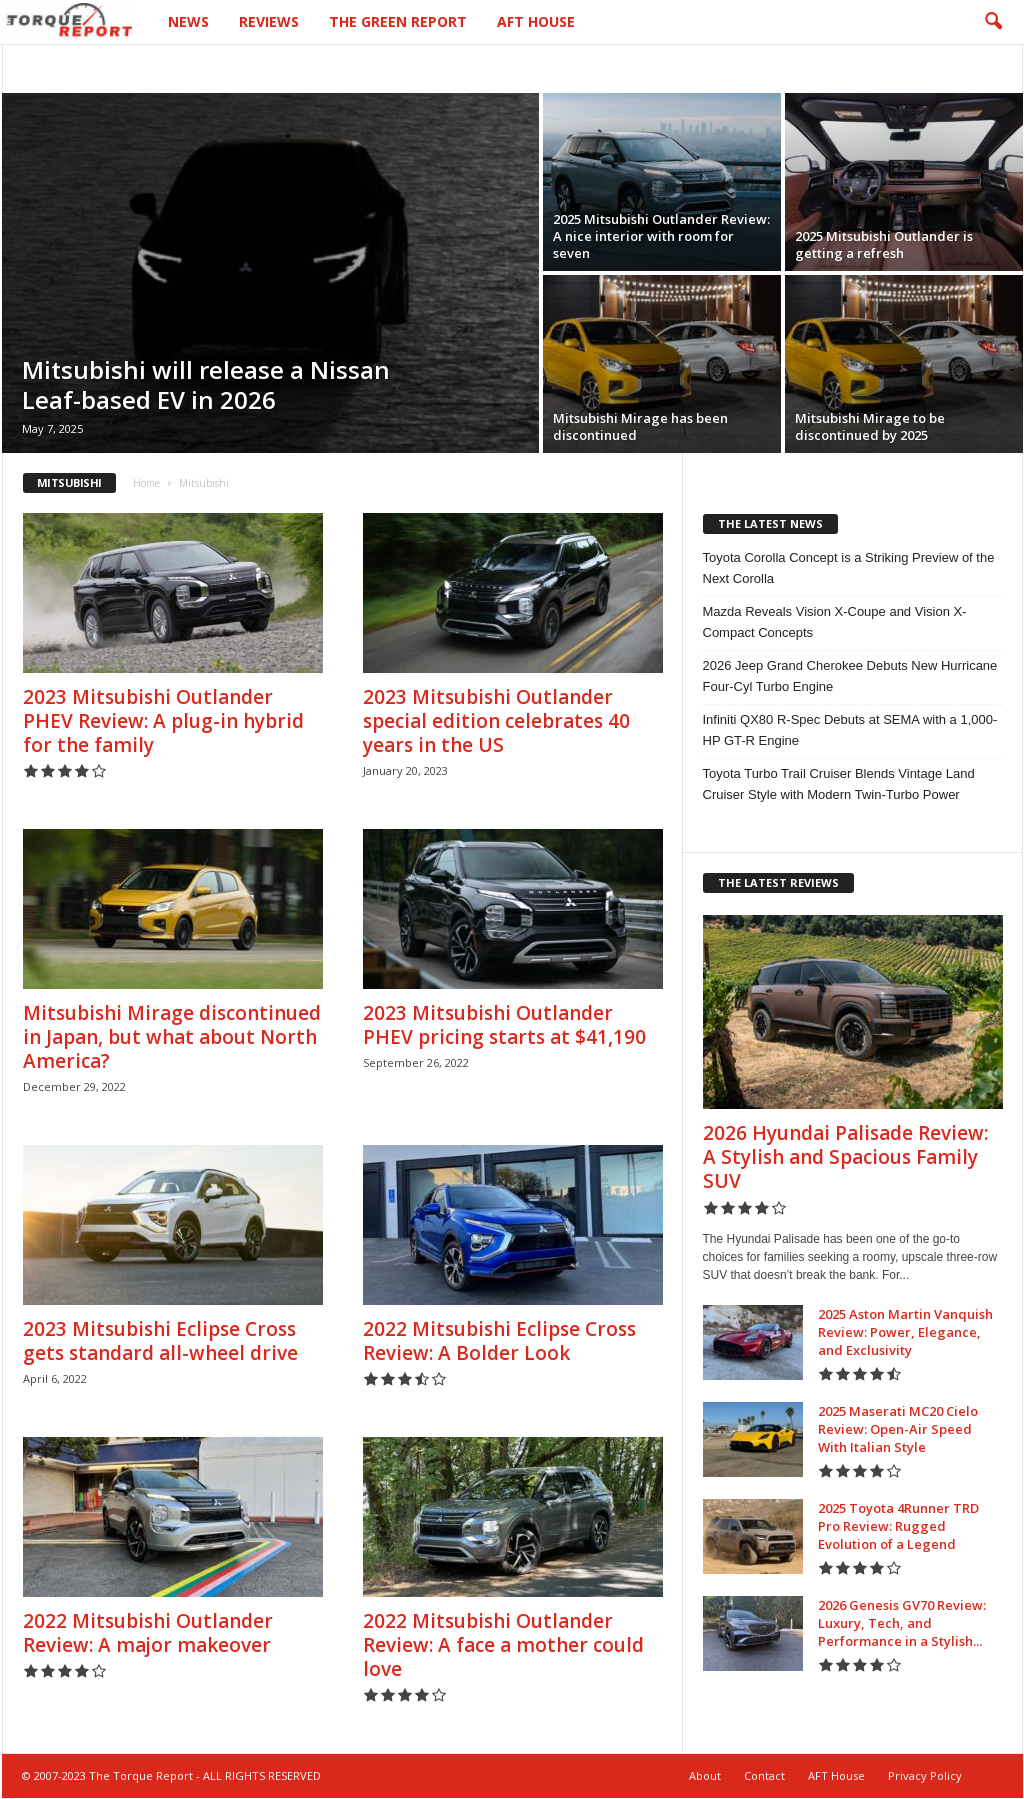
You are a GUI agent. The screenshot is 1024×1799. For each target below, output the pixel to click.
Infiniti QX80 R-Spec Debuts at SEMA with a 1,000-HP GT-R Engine (850, 730)
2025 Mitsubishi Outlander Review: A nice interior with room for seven (661, 236)
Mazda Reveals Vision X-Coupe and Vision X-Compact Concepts (835, 622)
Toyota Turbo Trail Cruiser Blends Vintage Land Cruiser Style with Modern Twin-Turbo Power (839, 784)
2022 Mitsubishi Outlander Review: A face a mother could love (503, 1645)
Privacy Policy (925, 1775)
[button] (993, 22)
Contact (764, 1775)
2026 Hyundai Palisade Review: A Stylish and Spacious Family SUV (845, 1157)
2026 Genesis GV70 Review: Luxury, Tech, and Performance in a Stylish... (902, 1623)
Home (146, 483)
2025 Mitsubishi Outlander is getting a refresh (884, 244)
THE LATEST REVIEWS (778, 882)
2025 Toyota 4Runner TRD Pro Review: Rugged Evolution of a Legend (898, 1526)
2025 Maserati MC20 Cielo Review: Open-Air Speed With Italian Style (898, 1429)
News (188, 21)
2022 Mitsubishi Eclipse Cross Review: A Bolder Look (499, 1341)
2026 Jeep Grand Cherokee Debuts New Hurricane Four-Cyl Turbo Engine (850, 676)
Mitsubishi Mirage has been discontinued (640, 426)
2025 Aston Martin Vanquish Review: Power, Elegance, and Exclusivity (905, 1332)
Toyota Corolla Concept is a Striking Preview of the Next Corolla (849, 568)
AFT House (536, 21)
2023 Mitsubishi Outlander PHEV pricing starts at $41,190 (504, 1025)
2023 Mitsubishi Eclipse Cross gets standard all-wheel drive (160, 1341)
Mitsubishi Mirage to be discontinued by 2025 (870, 426)
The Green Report (398, 21)
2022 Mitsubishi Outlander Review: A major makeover (148, 1633)
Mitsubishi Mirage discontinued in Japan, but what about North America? (172, 1037)
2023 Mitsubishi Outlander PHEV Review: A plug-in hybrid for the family (163, 721)
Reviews (269, 21)
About (705, 1775)
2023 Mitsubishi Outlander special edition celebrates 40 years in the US (496, 721)
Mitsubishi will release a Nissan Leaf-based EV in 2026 (206, 384)
